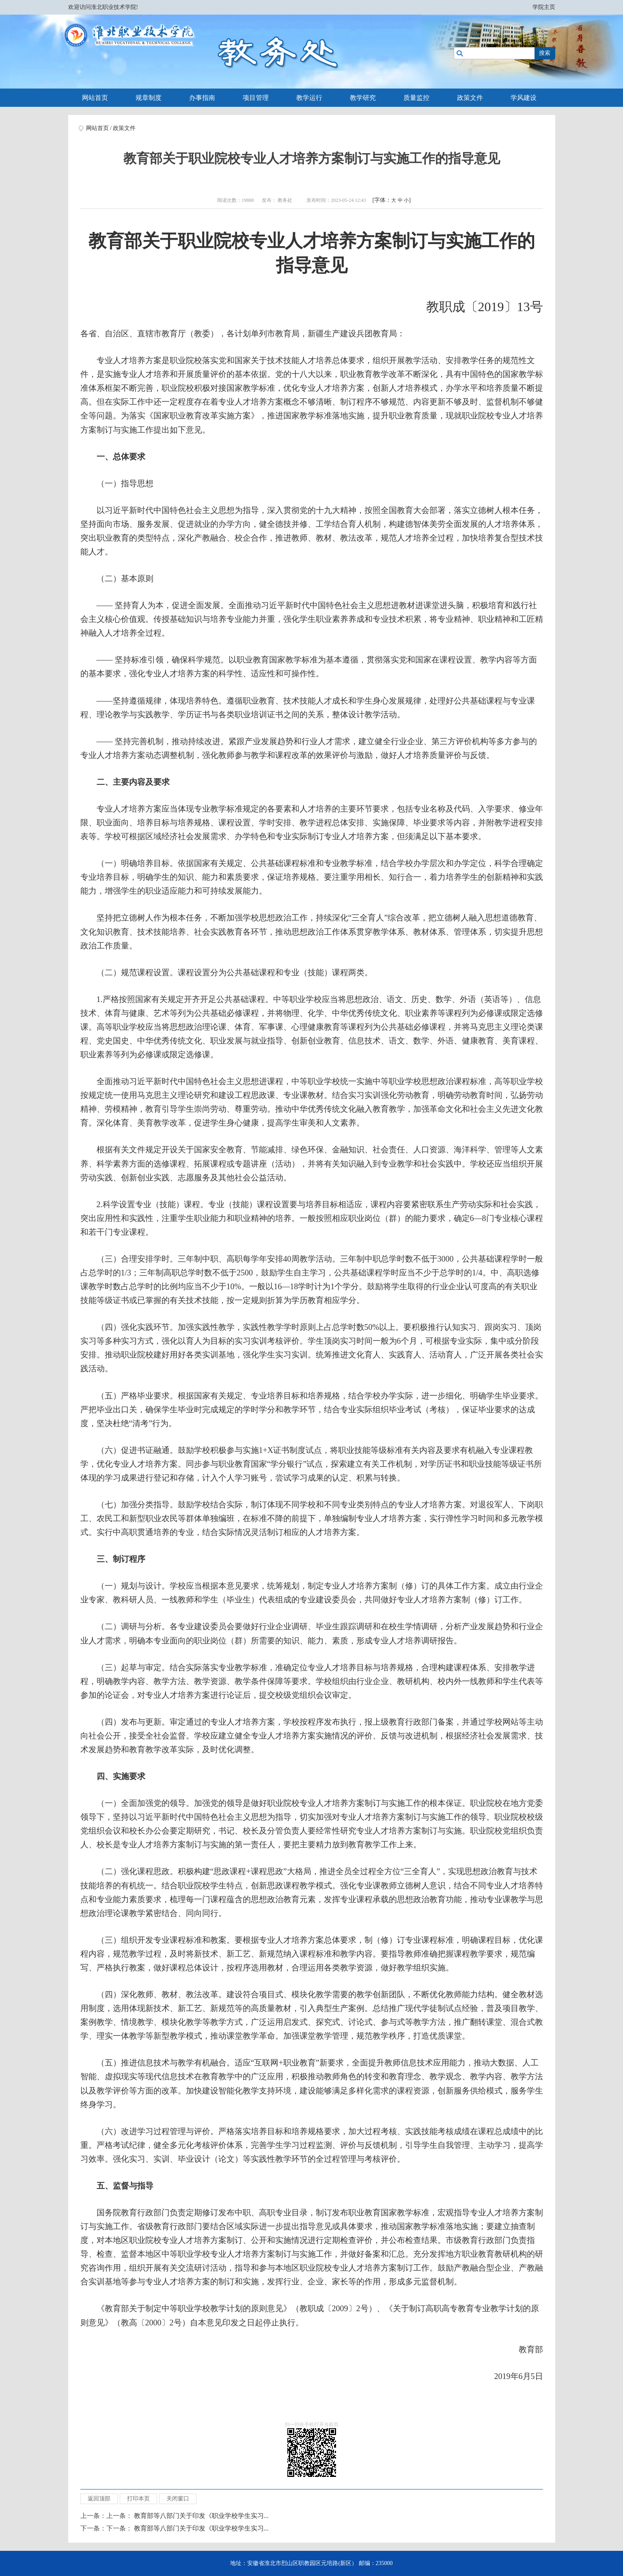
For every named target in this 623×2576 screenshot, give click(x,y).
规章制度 (149, 97)
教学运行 (309, 97)
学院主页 (543, 7)
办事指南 (202, 97)
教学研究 (363, 97)
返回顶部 (99, 2499)
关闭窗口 (177, 2499)
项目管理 (256, 97)
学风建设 (524, 97)
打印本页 (138, 2499)
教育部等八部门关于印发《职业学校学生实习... (201, 2515)
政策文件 (470, 97)
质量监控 (416, 97)
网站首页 (95, 97)
